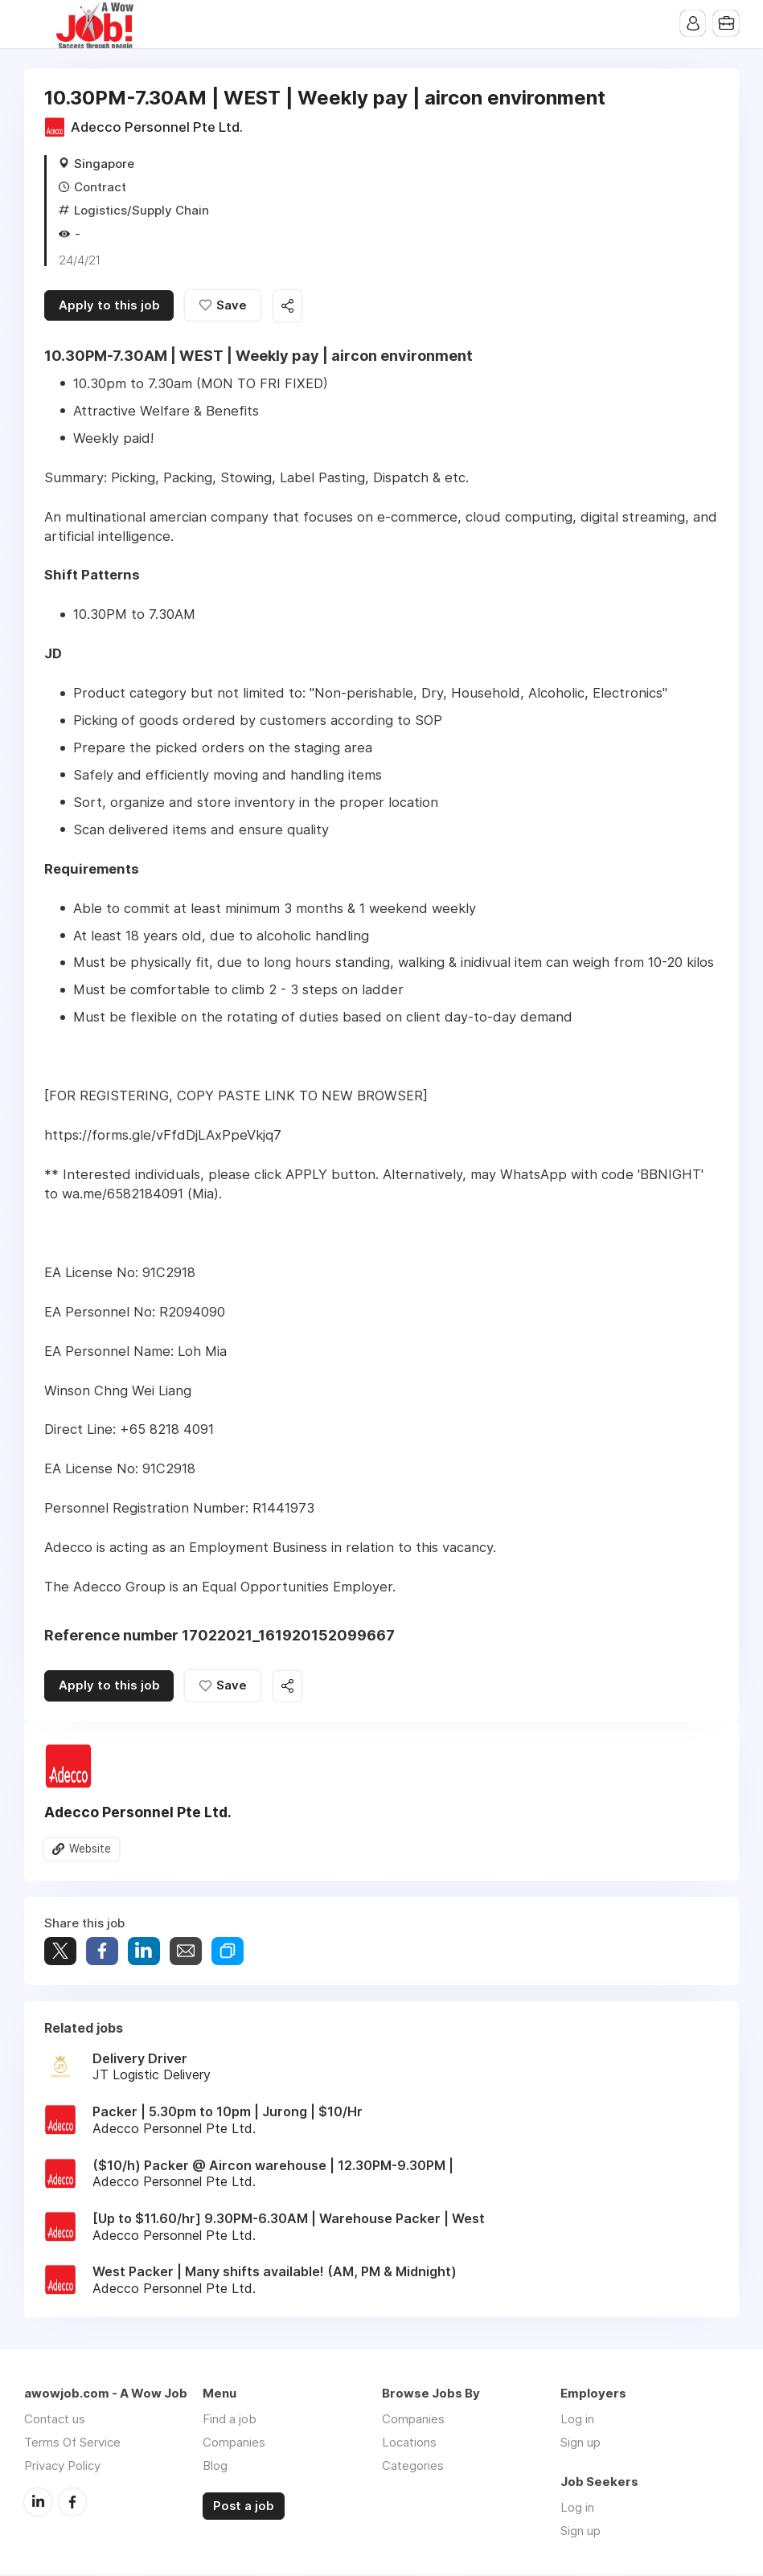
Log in (577, 2420)
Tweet (60, 1953)
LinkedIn (37, 2503)
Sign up (580, 2443)
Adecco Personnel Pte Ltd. (157, 127)
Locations (409, 2443)
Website (90, 1851)
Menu (36, 24)
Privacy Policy (62, 2467)
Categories (413, 2467)
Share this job (289, 306)
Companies (234, 2443)
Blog (215, 2467)
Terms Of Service (72, 2443)
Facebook (72, 2503)
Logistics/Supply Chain (141, 210)
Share (102, 1953)
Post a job (243, 2507)
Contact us (54, 2420)
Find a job (229, 2420)
